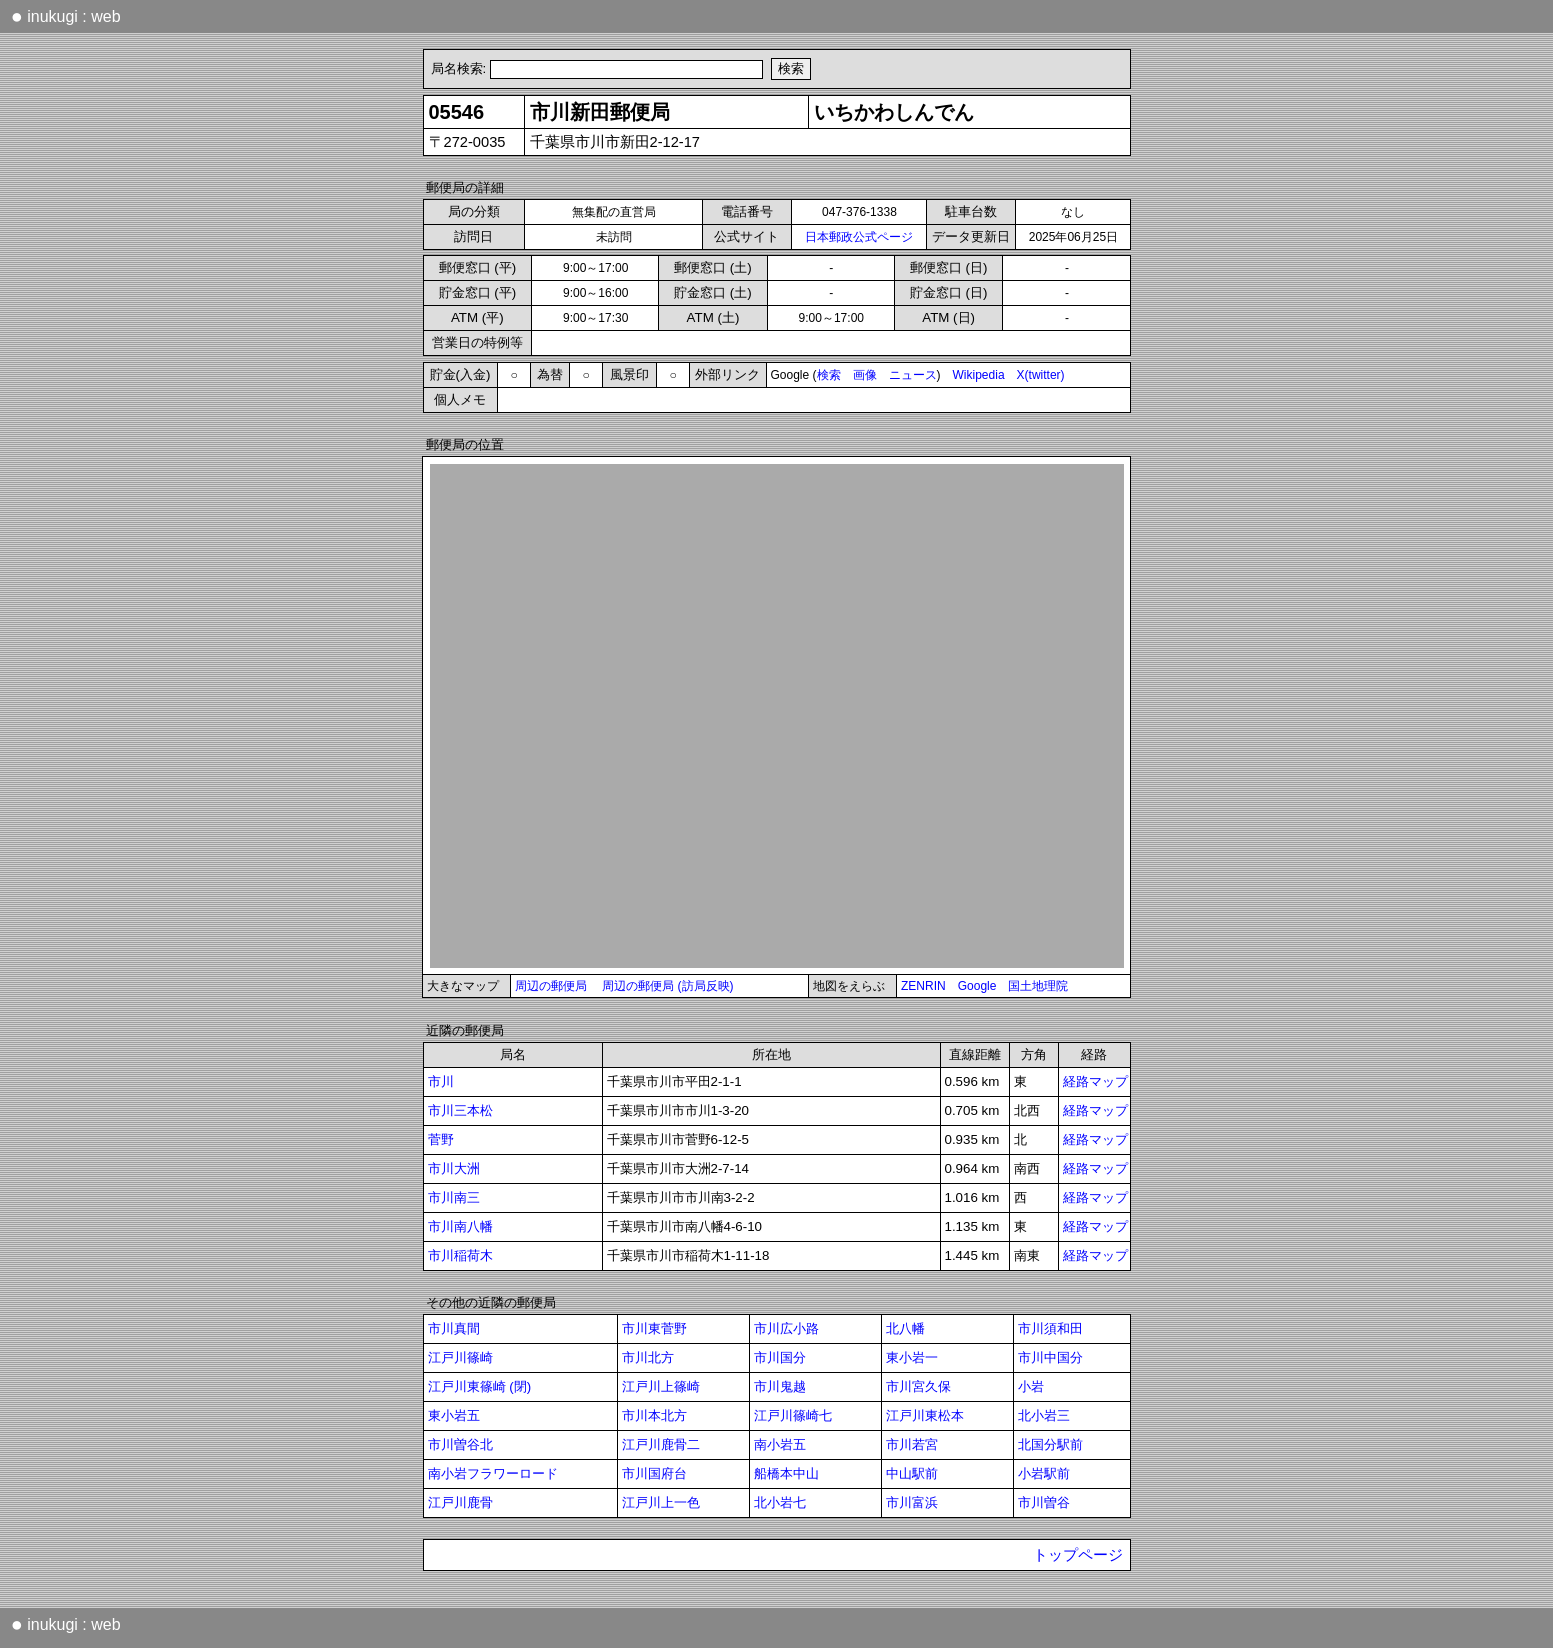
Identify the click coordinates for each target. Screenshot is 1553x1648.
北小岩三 (1044, 1415)
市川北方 (648, 1357)
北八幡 (905, 1328)
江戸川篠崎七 (793, 1415)
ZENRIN (923, 986)
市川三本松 (460, 1110)
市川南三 (454, 1197)
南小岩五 (780, 1444)
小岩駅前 (1044, 1473)
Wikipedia (979, 375)
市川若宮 (912, 1444)
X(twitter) (1041, 375)
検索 (829, 375)
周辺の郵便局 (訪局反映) (667, 986)
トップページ (1078, 1555)
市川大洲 (454, 1168)
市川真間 (454, 1328)
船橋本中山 (786, 1473)
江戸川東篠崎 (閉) (480, 1386)
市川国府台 (654, 1473)
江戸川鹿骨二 (661, 1444)
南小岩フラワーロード (493, 1473)
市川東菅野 (654, 1328)
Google (977, 986)
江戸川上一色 (661, 1502)
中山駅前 (912, 1473)
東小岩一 (912, 1357)
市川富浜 (912, 1502)
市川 (441, 1081)
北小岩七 (780, 1502)
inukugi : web (66, 16)
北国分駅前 (1050, 1444)
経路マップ (1095, 1081)
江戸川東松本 (925, 1415)
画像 (865, 375)
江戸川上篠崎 (661, 1386)
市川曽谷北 (460, 1444)
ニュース (913, 375)
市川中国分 (1050, 1357)
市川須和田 (1050, 1328)
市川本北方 (654, 1415)
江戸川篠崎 (460, 1357)
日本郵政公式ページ (859, 237)
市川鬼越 (780, 1386)
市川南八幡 (460, 1226)
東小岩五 (454, 1415)
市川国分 (780, 1357)
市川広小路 (786, 1328)
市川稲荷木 (460, 1255)
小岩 (1031, 1386)
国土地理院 (1038, 986)
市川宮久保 (918, 1386)
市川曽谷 (1044, 1502)
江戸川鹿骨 (460, 1502)
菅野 (441, 1139)
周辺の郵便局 (551, 986)
